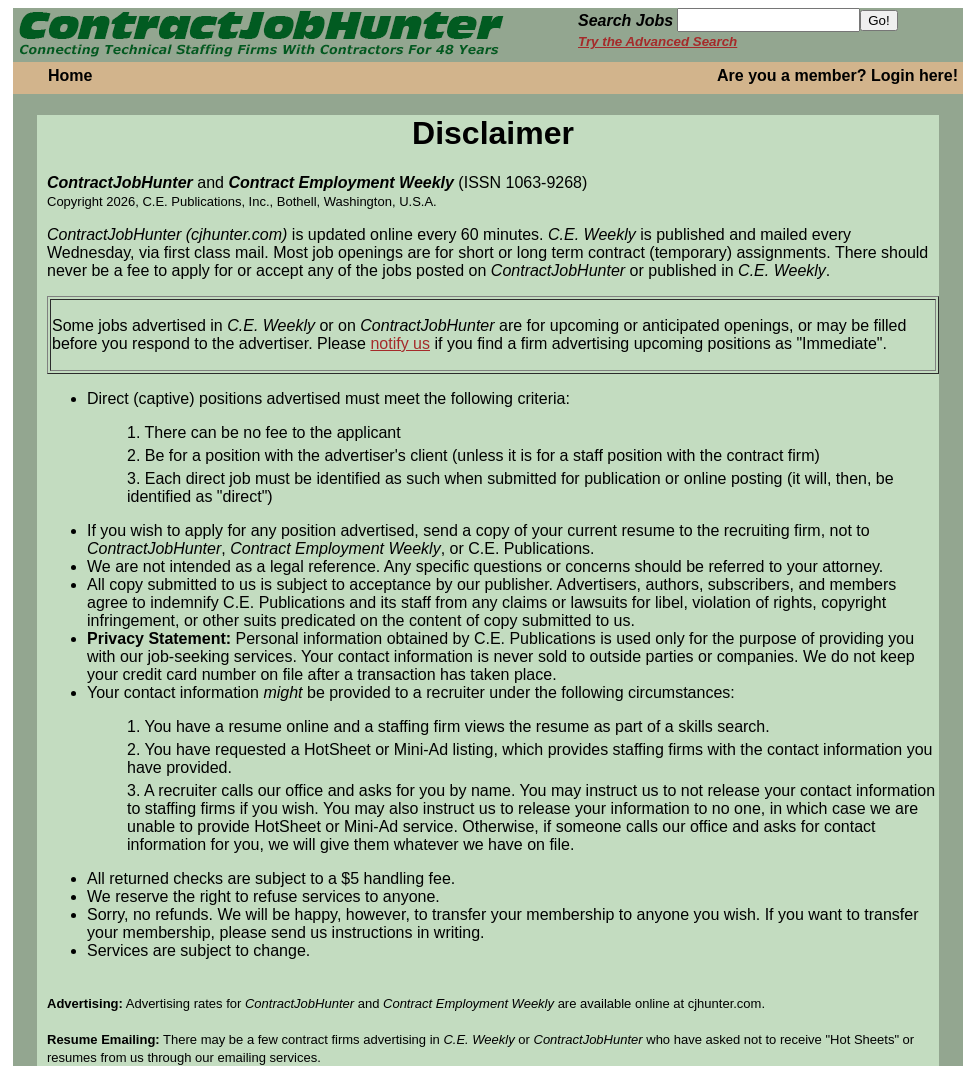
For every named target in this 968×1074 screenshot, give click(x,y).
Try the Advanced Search (657, 41)
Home (70, 75)
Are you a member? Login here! (837, 75)
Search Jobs (625, 20)
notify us (400, 343)
